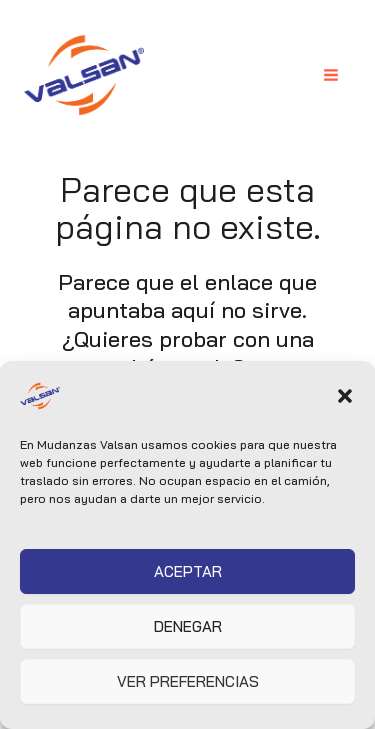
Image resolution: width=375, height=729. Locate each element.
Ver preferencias (188, 681)
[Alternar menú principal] (331, 75)
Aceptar (188, 571)
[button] (345, 396)
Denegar (188, 626)
